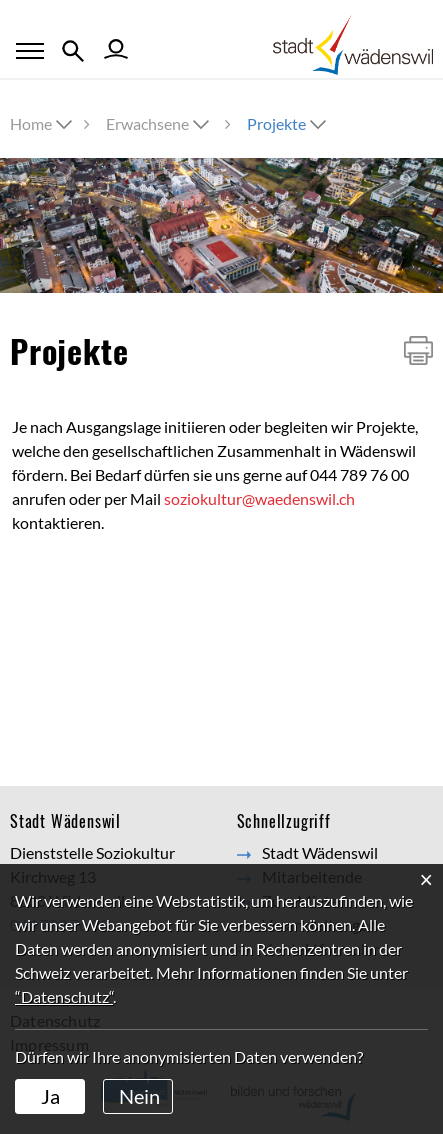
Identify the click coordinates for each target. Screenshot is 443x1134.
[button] (159, 123)
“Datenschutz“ (64, 996)
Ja (50, 1096)
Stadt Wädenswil (320, 852)
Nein (139, 1096)
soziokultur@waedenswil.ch (259, 498)
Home (31, 123)
